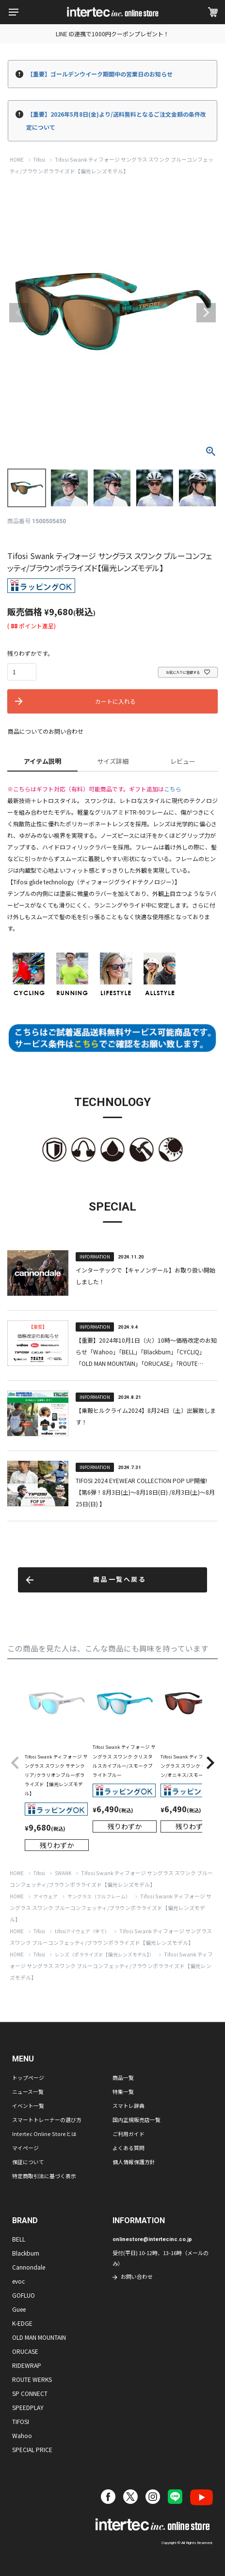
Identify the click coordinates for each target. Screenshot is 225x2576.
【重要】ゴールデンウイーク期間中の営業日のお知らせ (100, 74)
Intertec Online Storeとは (44, 2133)
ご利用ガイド (128, 2133)
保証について (28, 2162)
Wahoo (22, 2435)
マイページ (25, 2148)
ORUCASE (25, 2351)
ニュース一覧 (28, 2091)
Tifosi (39, 159)
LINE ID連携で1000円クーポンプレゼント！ (112, 34)
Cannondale (28, 2267)
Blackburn (25, 2253)
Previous (19, 312)
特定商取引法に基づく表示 (44, 2176)
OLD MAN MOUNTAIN (39, 2337)
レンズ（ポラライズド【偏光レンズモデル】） (104, 1954)
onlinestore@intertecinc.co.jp (152, 2239)
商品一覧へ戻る (119, 1579)
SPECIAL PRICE (32, 2449)
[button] (15, 1763)
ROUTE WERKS (32, 2379)
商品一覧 (123, 2077)
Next (206, 312)
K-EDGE (22, 2323)
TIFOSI (20, 2421)
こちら (172, 789)
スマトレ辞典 (128, 2105)
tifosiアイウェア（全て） (82, 1931)
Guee (19, 2309)
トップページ (28, 2077)
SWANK (63, 1873)
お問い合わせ (137, 2276)
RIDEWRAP (26, 2365)
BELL (18, 2239)
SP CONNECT (30, 2393)
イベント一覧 (28, 2105)
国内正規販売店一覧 (136, 2119)
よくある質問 (128, 2148)
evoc (18, 2281)
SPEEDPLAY (28, 2407)
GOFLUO (23, 2295)
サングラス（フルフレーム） (98, 1896)
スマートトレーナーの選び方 (46, 2119)
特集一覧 (123, 2091)
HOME (17, 159)
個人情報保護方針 (133, 2162)
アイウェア (45, 1896)
